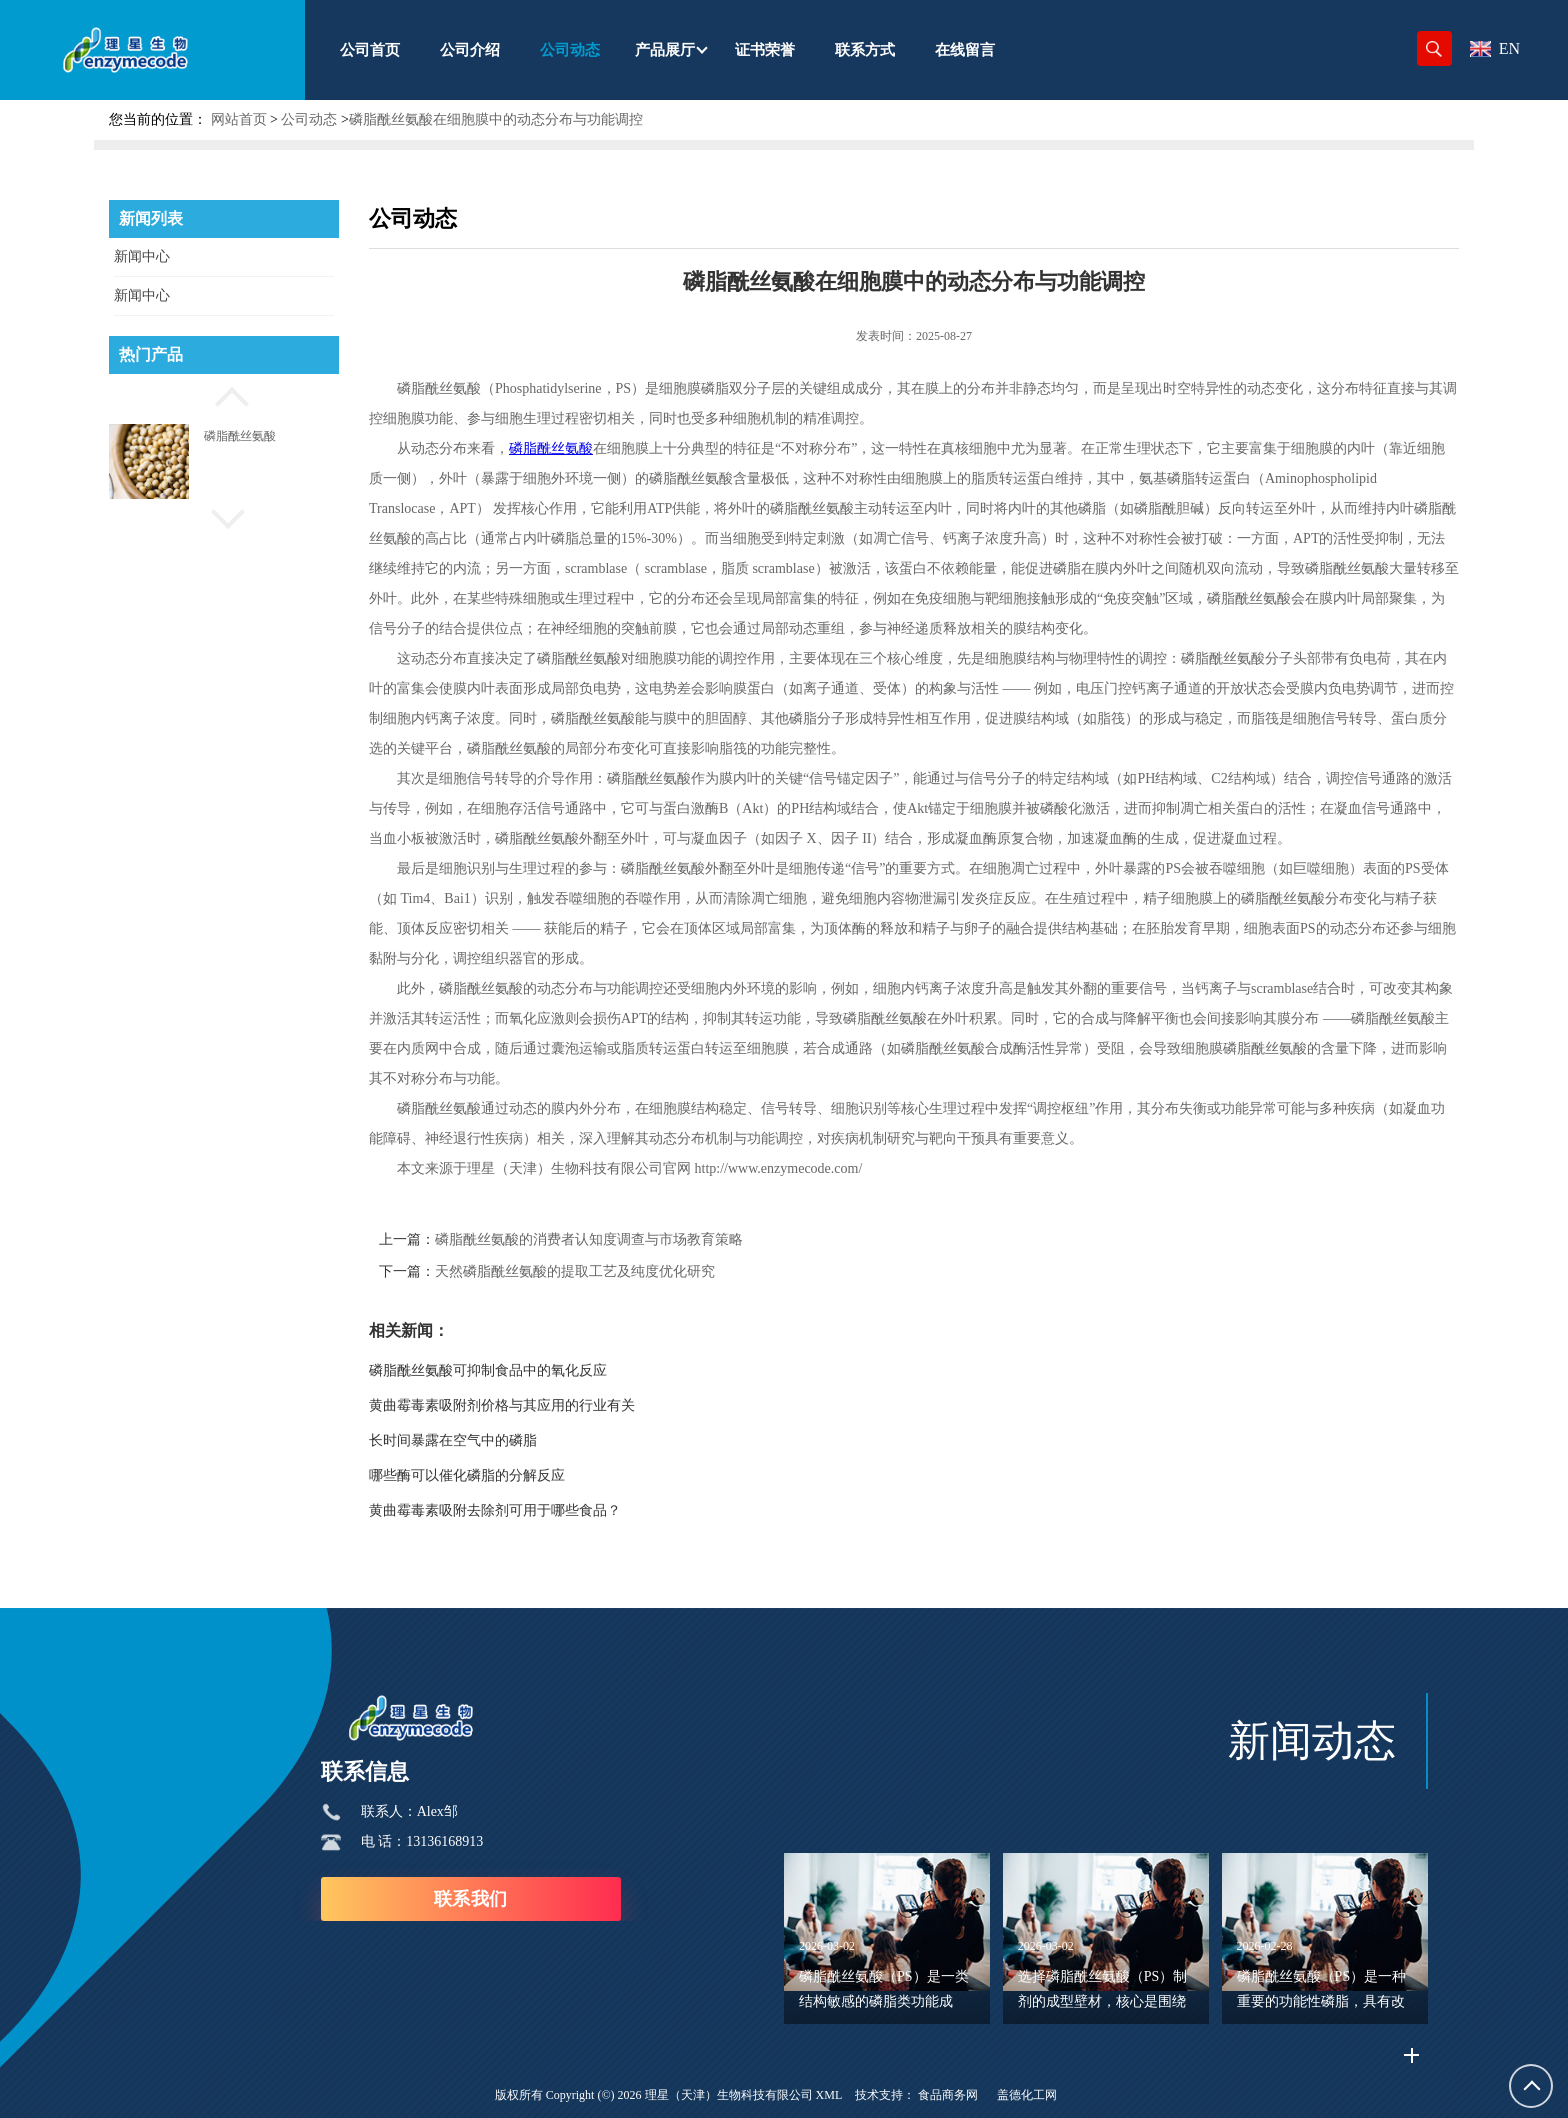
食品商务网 (948, 2095)
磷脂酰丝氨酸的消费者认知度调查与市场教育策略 (589, 1239)
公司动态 (309, 119)
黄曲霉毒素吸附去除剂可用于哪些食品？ (495, 1510)
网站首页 (239, 119)
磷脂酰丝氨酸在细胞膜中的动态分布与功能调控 (496, 119)
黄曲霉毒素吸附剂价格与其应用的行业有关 (502, 1405)
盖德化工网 (1027, 2095)
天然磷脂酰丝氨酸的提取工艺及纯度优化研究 (575, 1271)
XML (829, 2095)
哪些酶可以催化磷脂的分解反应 (467, 1475)
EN (1495, 48)
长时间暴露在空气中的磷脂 (453, 1440)
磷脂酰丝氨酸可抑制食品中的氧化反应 (488, 1370)
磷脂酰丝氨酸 (240, 436)
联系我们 (471, 1899)
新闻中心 (142, 256)
